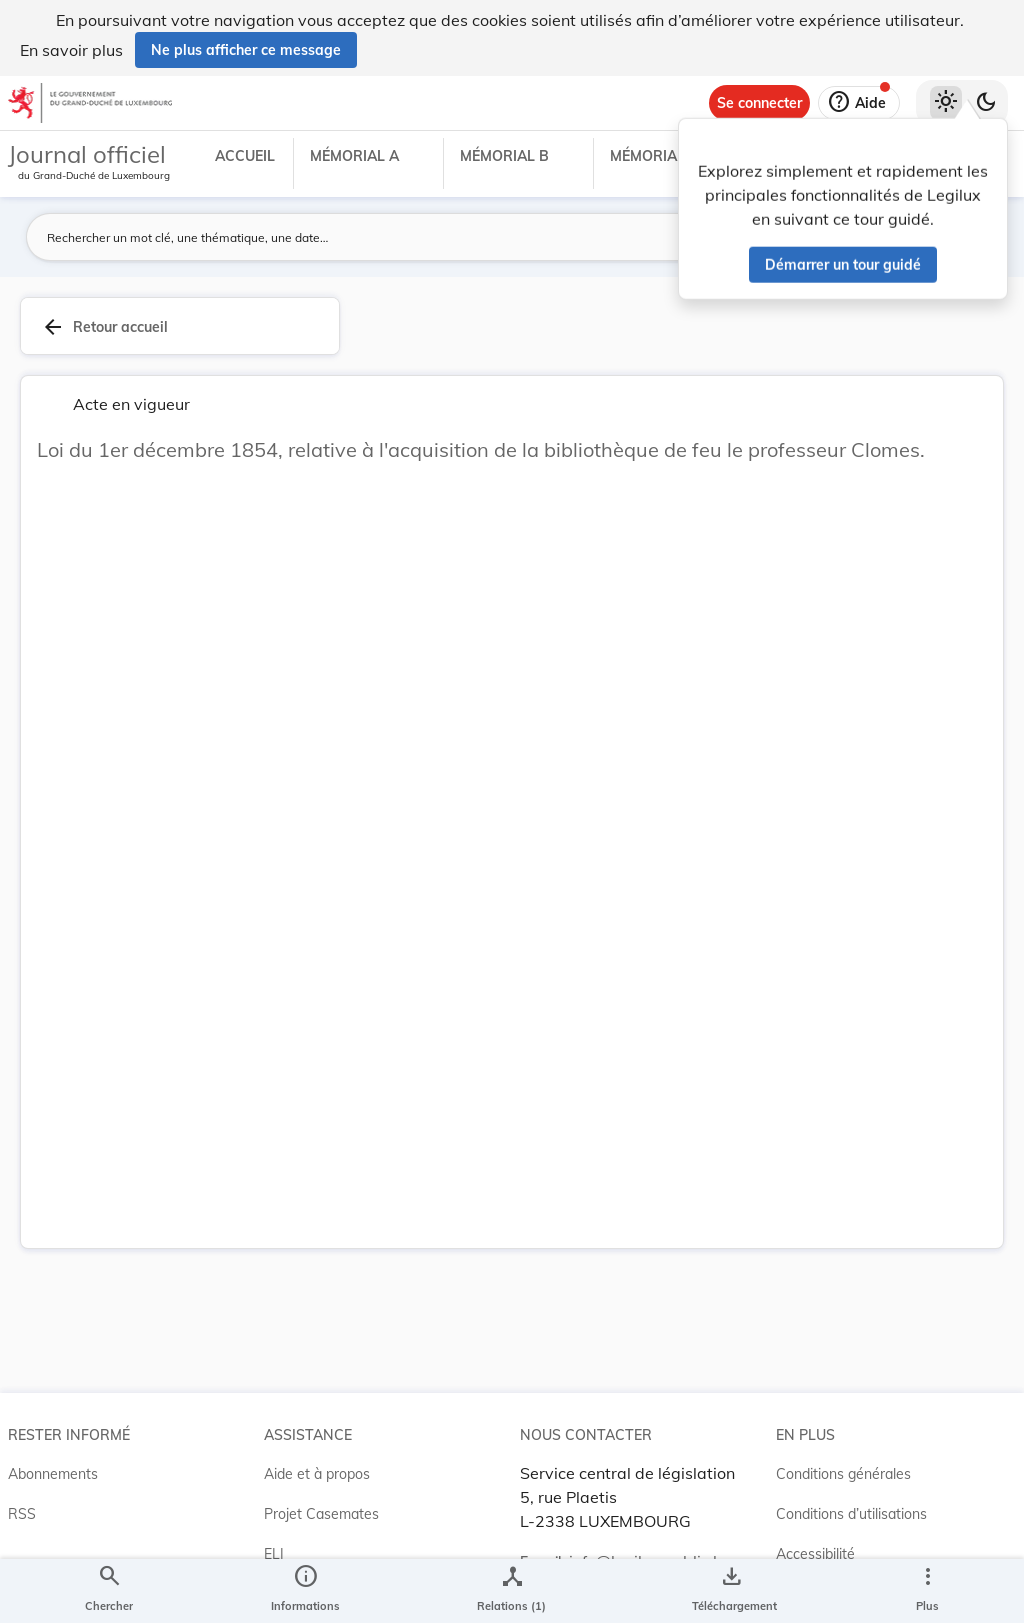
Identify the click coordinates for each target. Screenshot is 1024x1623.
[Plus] (927, 1591)
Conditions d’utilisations (851, 1514)
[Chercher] (109, 1591)
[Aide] (859, 103)
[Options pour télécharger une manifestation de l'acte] (730, 1591)
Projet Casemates (321, 1514)
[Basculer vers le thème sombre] (986, 103)
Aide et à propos (317, 1474)
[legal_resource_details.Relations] (511, 1591)
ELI (274, 1554)
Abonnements (53, 1474)
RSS (22, 1514)
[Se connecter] (759, 103)
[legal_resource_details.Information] (305, 1591)
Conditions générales (843, 1474)
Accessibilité (815, 1554)
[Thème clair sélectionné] (946, 103)
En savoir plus (71, 50)
